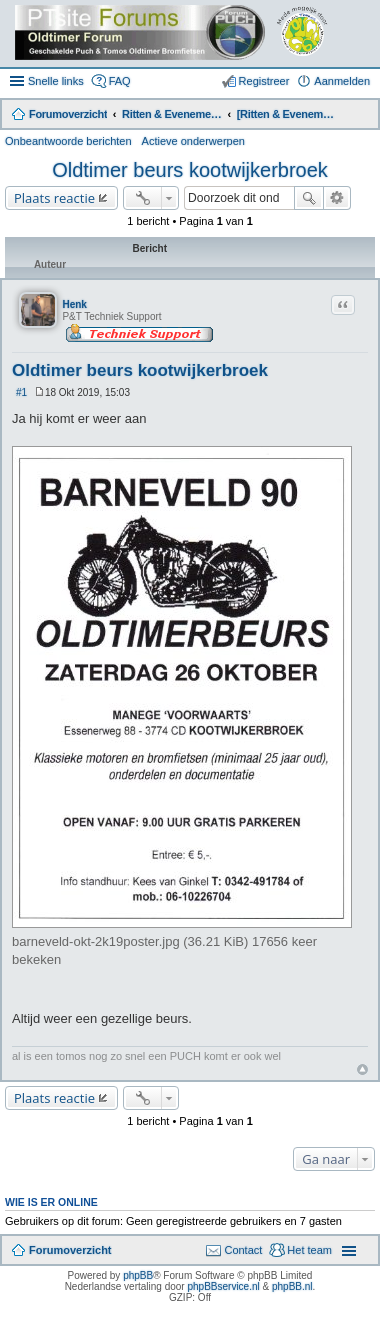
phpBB (138, 1275)
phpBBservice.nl (223, 1286)
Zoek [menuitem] (362, 116)
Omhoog (362, 1069)
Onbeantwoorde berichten (68, 141)
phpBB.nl (292, 1286)
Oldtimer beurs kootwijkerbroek (190, 170)
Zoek (309, 198)
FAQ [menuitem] (120, 81)
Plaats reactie (54, 198)
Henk (74, 304)
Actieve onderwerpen (193, 141)
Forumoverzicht (70, 1250)
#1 (21, 392)
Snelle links (56, 81)
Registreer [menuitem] (264, 81)
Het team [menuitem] (309, 1250)
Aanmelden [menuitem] (342, 81)
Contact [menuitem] (243, 1250)
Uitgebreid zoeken (337, 198)
